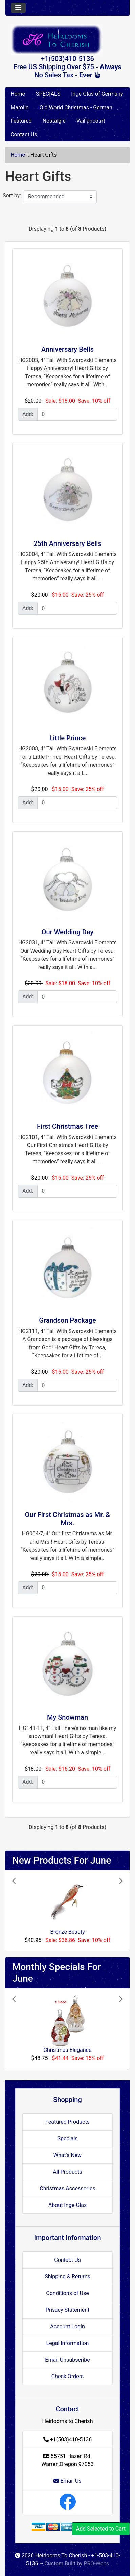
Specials (67, 2138)
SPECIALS (48, 94)
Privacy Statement (67, 2310)
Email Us (67, 2481)
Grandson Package (67, 1320)
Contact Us (23, 134)
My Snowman (67, 1717)
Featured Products (67, 2122)
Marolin (19, 107)
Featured (21, 121)
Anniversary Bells (67, 349)
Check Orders (67, 2376)
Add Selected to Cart (101, 2528)
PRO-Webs (96, 2563)
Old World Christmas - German (76, 107)
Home (17, 94)
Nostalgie (54, 121)
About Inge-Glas (67, 2205)
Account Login (67, 2326)
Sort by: (12, 195)
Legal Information (67, 2343)
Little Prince (67, 738)
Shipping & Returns (67, 2276)
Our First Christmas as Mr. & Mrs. (67, 1519)
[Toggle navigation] (18, 8)
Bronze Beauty (67, 1932)
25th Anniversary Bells (67, 543)
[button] (20, 1910)
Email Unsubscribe (67, 2359)
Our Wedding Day (68, 932)
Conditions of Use (67, 2293)
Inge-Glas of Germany (97, 94)
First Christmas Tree (67, 1126)
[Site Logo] (67, 39)
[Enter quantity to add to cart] (77, 414)
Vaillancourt (90, 121)
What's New (67, 2155)
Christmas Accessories (67, 2188)
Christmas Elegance (68, 2050)
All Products (67, 2172)
